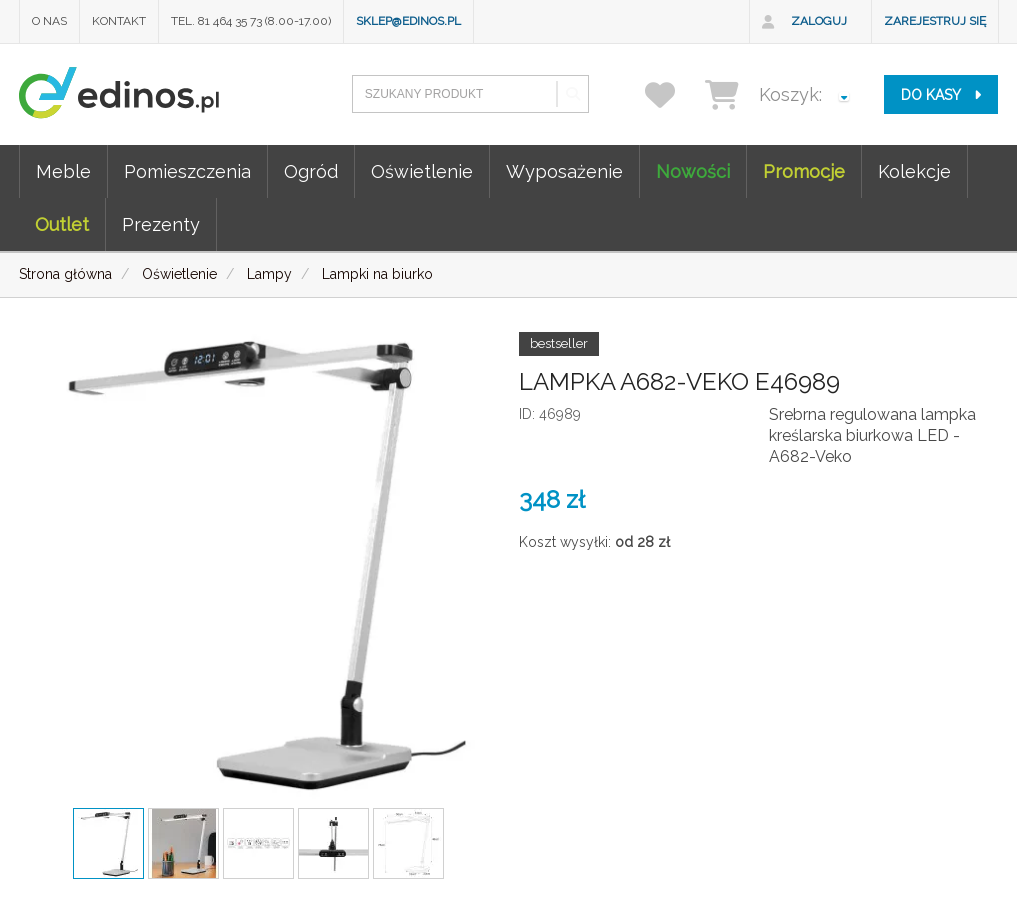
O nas (49, 21)
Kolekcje (914, 171)
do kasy (941, 95)
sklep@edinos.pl (408, 21)
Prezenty (161, 224)
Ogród (311, 171)
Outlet (62, 224)
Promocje (804, 171)
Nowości (693, 171)
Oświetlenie (422, 171)
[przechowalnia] (672, 94)
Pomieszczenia (187, 171)
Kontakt (119, 21)
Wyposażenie (564, 171)
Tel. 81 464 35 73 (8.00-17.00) (251, 21)
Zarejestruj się (935, 21)
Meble (63, 171)
